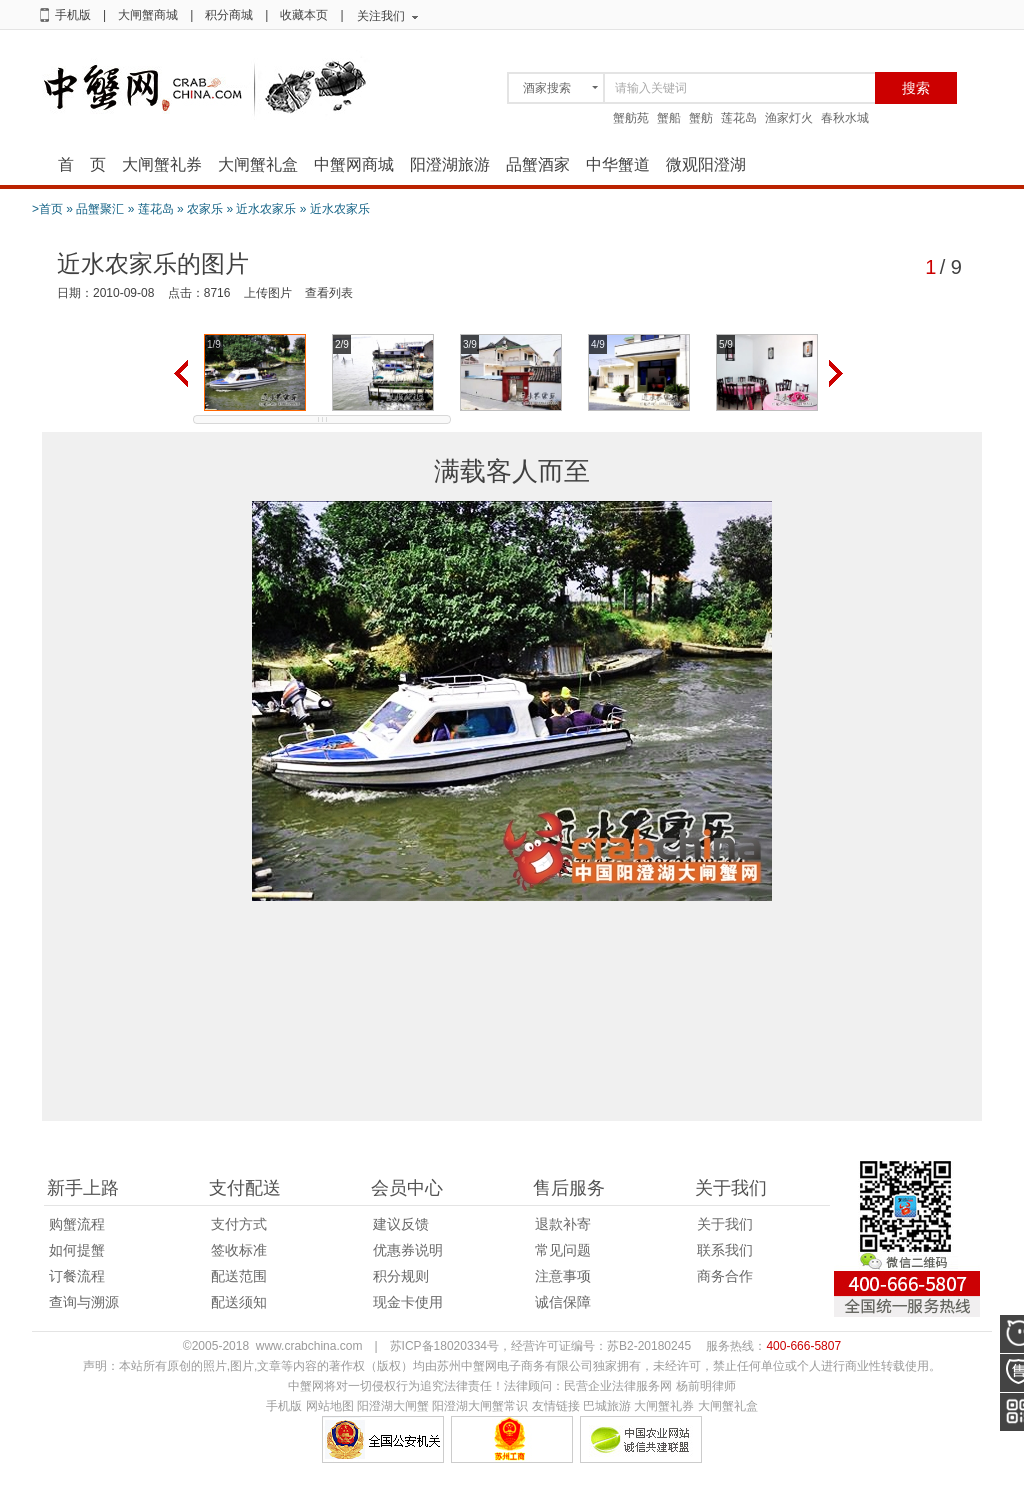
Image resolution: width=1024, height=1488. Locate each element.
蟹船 (669, 118)
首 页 (82, 164)
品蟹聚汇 (100, 209)
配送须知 (239, 1302)
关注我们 (381, 16)
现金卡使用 (408, 1302)
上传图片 (268, 293)
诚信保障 (563, 1302)
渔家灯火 (789, 118)
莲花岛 (739, 118)
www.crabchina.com (309, 1346)
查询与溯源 (84, 1302)
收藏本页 (304, 15)
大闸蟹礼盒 (258, 164)
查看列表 (329, 293)
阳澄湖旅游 (450, 164)
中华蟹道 (618, 164)
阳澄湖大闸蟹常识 (480, 1406)
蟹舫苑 (631, 118)
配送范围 (239, 1276)
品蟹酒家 (538, 164)
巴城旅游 (607, 1406)
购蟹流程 (77, 1224)
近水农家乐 (266, 209)
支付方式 (239, 1224)
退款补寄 (563, 1224)
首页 (51, 209)
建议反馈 (401, 1224)
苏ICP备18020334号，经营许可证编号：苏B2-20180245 (540, 1346)
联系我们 (725, 1250)
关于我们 (725, 1224)
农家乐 (205, 209)
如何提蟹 (77, 1250)
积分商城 (229, 15)
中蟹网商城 (354, 164)
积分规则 (401, 1276)
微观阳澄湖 (706, 164)
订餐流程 (77, 1276)
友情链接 (556, 1406)
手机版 (73, 15)
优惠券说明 (408, 1250)
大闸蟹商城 (148, 15)
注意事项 (563, 1276)
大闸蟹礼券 (162, 164)
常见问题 (563, 1250)
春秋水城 (845, 118)
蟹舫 (701, 118)
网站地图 (330, 1406)
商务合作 (725, 1276)
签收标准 (239, 1250)
